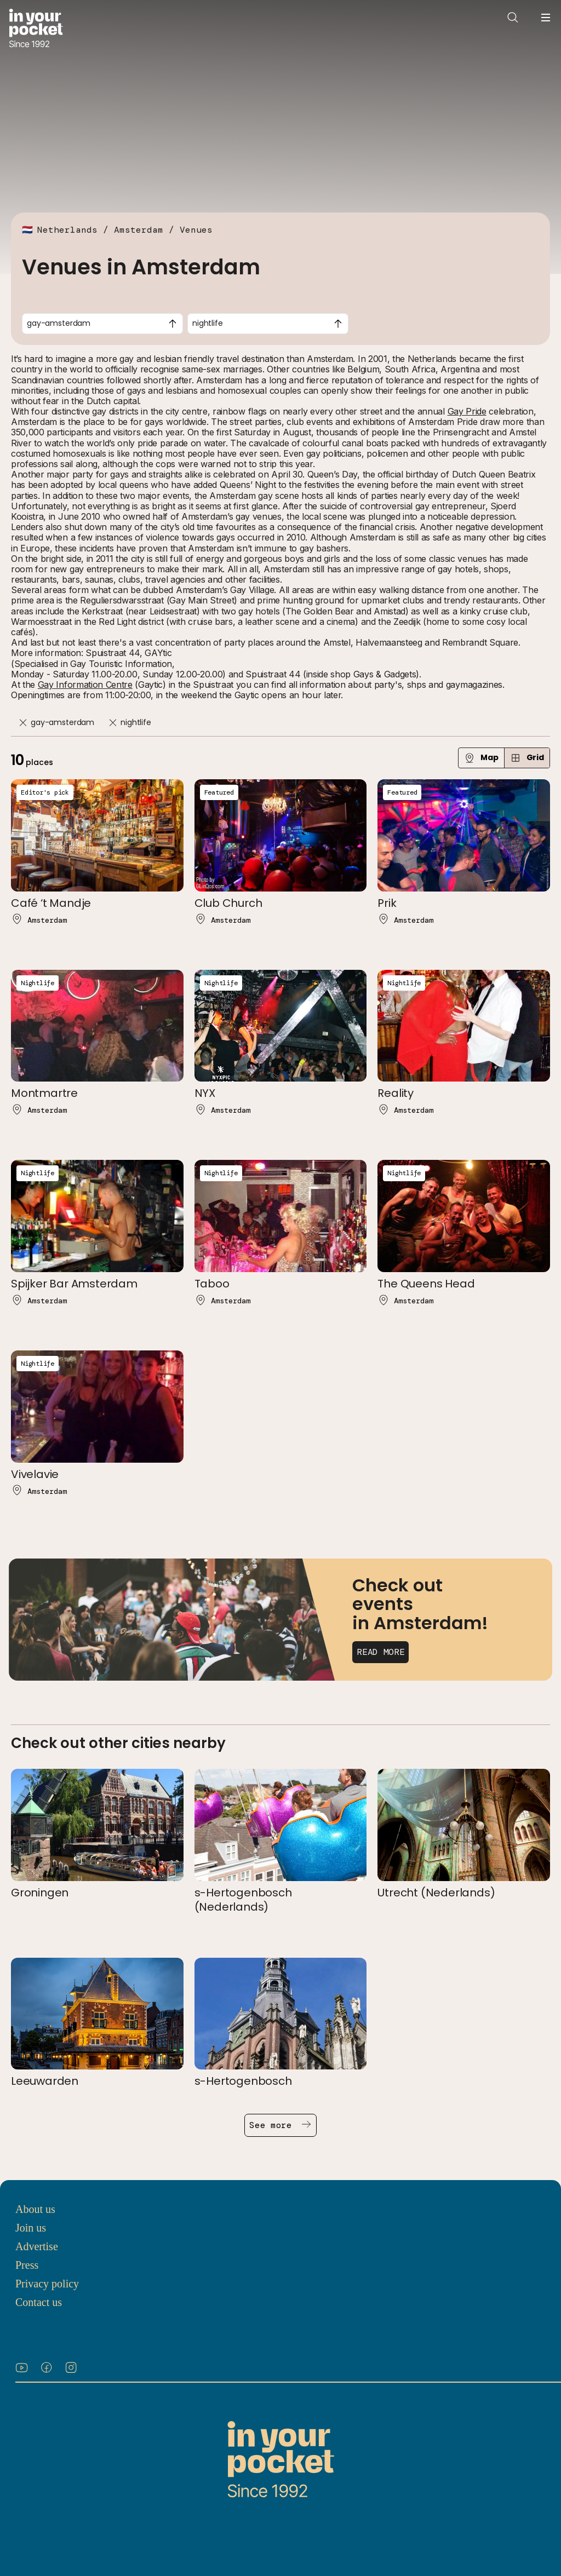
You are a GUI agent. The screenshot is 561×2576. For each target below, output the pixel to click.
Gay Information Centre (85, 684)
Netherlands (67, 229)
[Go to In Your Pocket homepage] (36, 29)
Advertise (36, 2246)
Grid (527, 757)
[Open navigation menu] (545, 17)
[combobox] (102, 323)
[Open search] (513, 17)
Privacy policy (47, 2284)
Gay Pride (467, 411)
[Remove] (23, 722)
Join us (30, 2228)
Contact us (38, 2302)
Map (481, 757)
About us (35, 2209)
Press (26, 2265)
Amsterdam (138, 229)
